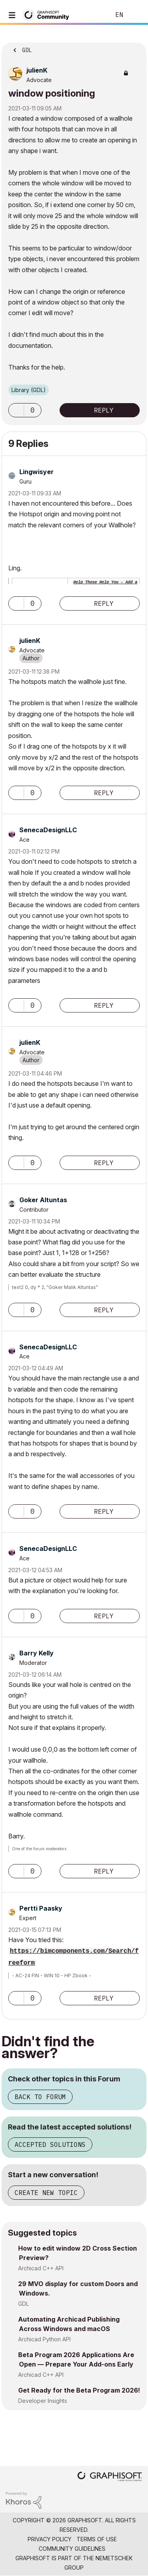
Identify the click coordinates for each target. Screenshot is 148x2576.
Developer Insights (42, 2400)
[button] (16, 410)
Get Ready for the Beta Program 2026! (79, 2390)
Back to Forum (40, 2097)
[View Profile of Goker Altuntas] (43, 1200)
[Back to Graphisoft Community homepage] (48, 14)
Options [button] (135, 47)
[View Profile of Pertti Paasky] (40, 1908)
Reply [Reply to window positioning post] (104, 410)
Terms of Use (97, 2539)
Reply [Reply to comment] (104, 603)
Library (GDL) (28, 390)
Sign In (135, 15)
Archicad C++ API (41, 2268)
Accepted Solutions (50, 2144)
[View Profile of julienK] (36, 70)
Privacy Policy (49, 2539)
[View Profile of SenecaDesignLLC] (48, 830)
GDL (23, 2303)
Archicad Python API (44, 2339)
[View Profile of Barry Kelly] (36, 1653)
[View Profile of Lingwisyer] (36, 472)
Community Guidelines (72, 2548)
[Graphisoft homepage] (109, 2477)
